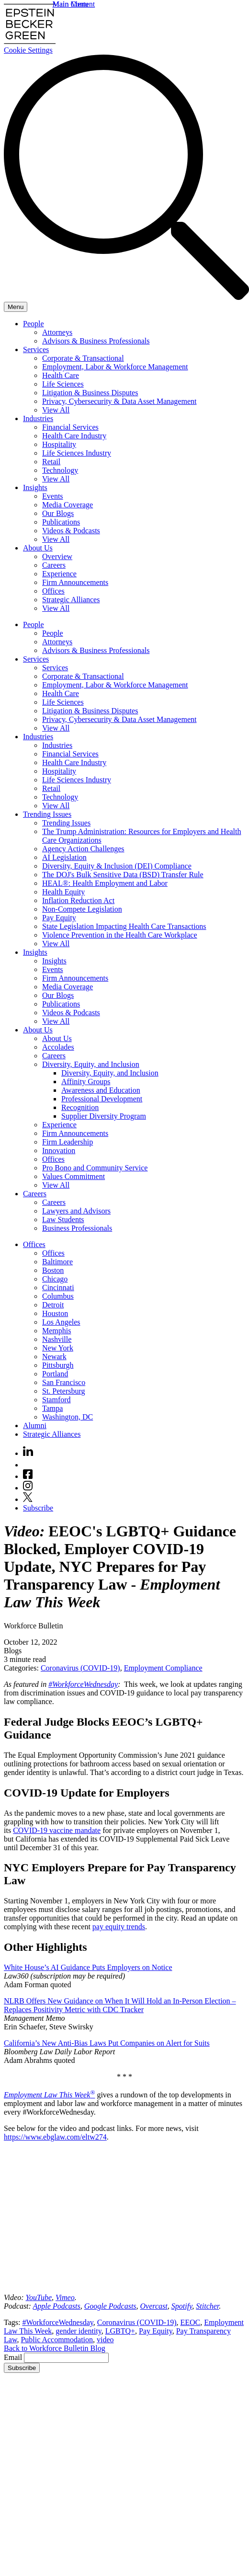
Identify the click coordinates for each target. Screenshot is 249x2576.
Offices (53, 591)
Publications (61, 522)
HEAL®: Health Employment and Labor (105, 883)
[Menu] (15, 307)
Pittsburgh (58, 1365)
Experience (59, 574)
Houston (55, 1313)
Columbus (58, 1296)
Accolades (58, 1047)
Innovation (58, 1150)
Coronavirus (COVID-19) (80, 1668)
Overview (57, 556)
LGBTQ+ (120, 2331)
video (105, 2340)
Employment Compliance (163, 1668)
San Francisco (63, 1382)
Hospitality (59, 444)
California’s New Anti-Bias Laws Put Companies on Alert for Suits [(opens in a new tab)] (107, 2043)
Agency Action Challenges (83, 849)
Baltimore (57, 1262)
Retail (51, 462)
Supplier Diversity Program (103, 1116)
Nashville (56, 1339)
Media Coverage (67, 505)
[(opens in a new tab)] (38, 2297)
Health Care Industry (74, 436)
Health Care (60, 375)
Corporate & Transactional (83, 358)
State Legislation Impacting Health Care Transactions (124, 926)
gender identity (78, 2331)
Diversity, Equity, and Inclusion (90, 1064)
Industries (38, 418)
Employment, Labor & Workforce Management (115, 367)
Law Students (63, 1219)
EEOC (191, 2322)
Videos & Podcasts (71, 531)
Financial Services (70, 427)
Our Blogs (58, 513)
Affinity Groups (85, 1081)
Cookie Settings (28, 50)
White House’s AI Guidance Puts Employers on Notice (88, 1967)
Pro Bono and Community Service (94, 1168)
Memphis (56, 1331)
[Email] (66, 2358)
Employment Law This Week (49, 2095)
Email (14, 2357)
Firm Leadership (67, 1142)
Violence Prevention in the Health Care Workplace (119, 935)
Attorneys (57, 332)
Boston (53, 1270)
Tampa (52, 1408)
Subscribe (38, 1508)
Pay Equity (59, 918)
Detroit (53, 1305)
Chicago (55, 1279)
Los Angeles (61, 1322)
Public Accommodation (57, 2340)
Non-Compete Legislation (82, 909)
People (33, 324)
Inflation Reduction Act (78, 900)
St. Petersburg (63, 1391)
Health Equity (63, 892)
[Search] (126, 297)
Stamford (56, 1400)
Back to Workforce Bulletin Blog (54, 2348)
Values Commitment (73, 1176)
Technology (60, 470)
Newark (54, 1356)
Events (52, 496)
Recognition (80, 1107)
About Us (38, 548)
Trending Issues (47, 814)
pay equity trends (118, 1927)
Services (36, 349)
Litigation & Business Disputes (90, 393)
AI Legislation (64, 857)
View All (55, 410)
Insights (35, 487)
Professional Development (101, 1099)
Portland (55, 1374)
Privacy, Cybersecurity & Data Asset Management (119, 401)
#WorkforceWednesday (83, 1684)
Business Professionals (77, 1228)
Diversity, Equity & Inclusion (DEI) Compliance (117, 866)
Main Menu (71, 4)
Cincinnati (58, 1287)
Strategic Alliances (71, 599)
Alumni (34, 1425)
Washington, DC (67, 1417)
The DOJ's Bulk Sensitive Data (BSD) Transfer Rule (123, 874)
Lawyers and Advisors (76, 1211)
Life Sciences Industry (76, 453)
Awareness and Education (100, 1090)
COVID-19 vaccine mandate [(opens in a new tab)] (57, 1830)
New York (57, 1348)
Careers (54, 565)
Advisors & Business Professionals (95, 341)
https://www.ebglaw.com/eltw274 (55, 2137)
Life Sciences (63, 384)
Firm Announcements (75, 582)
